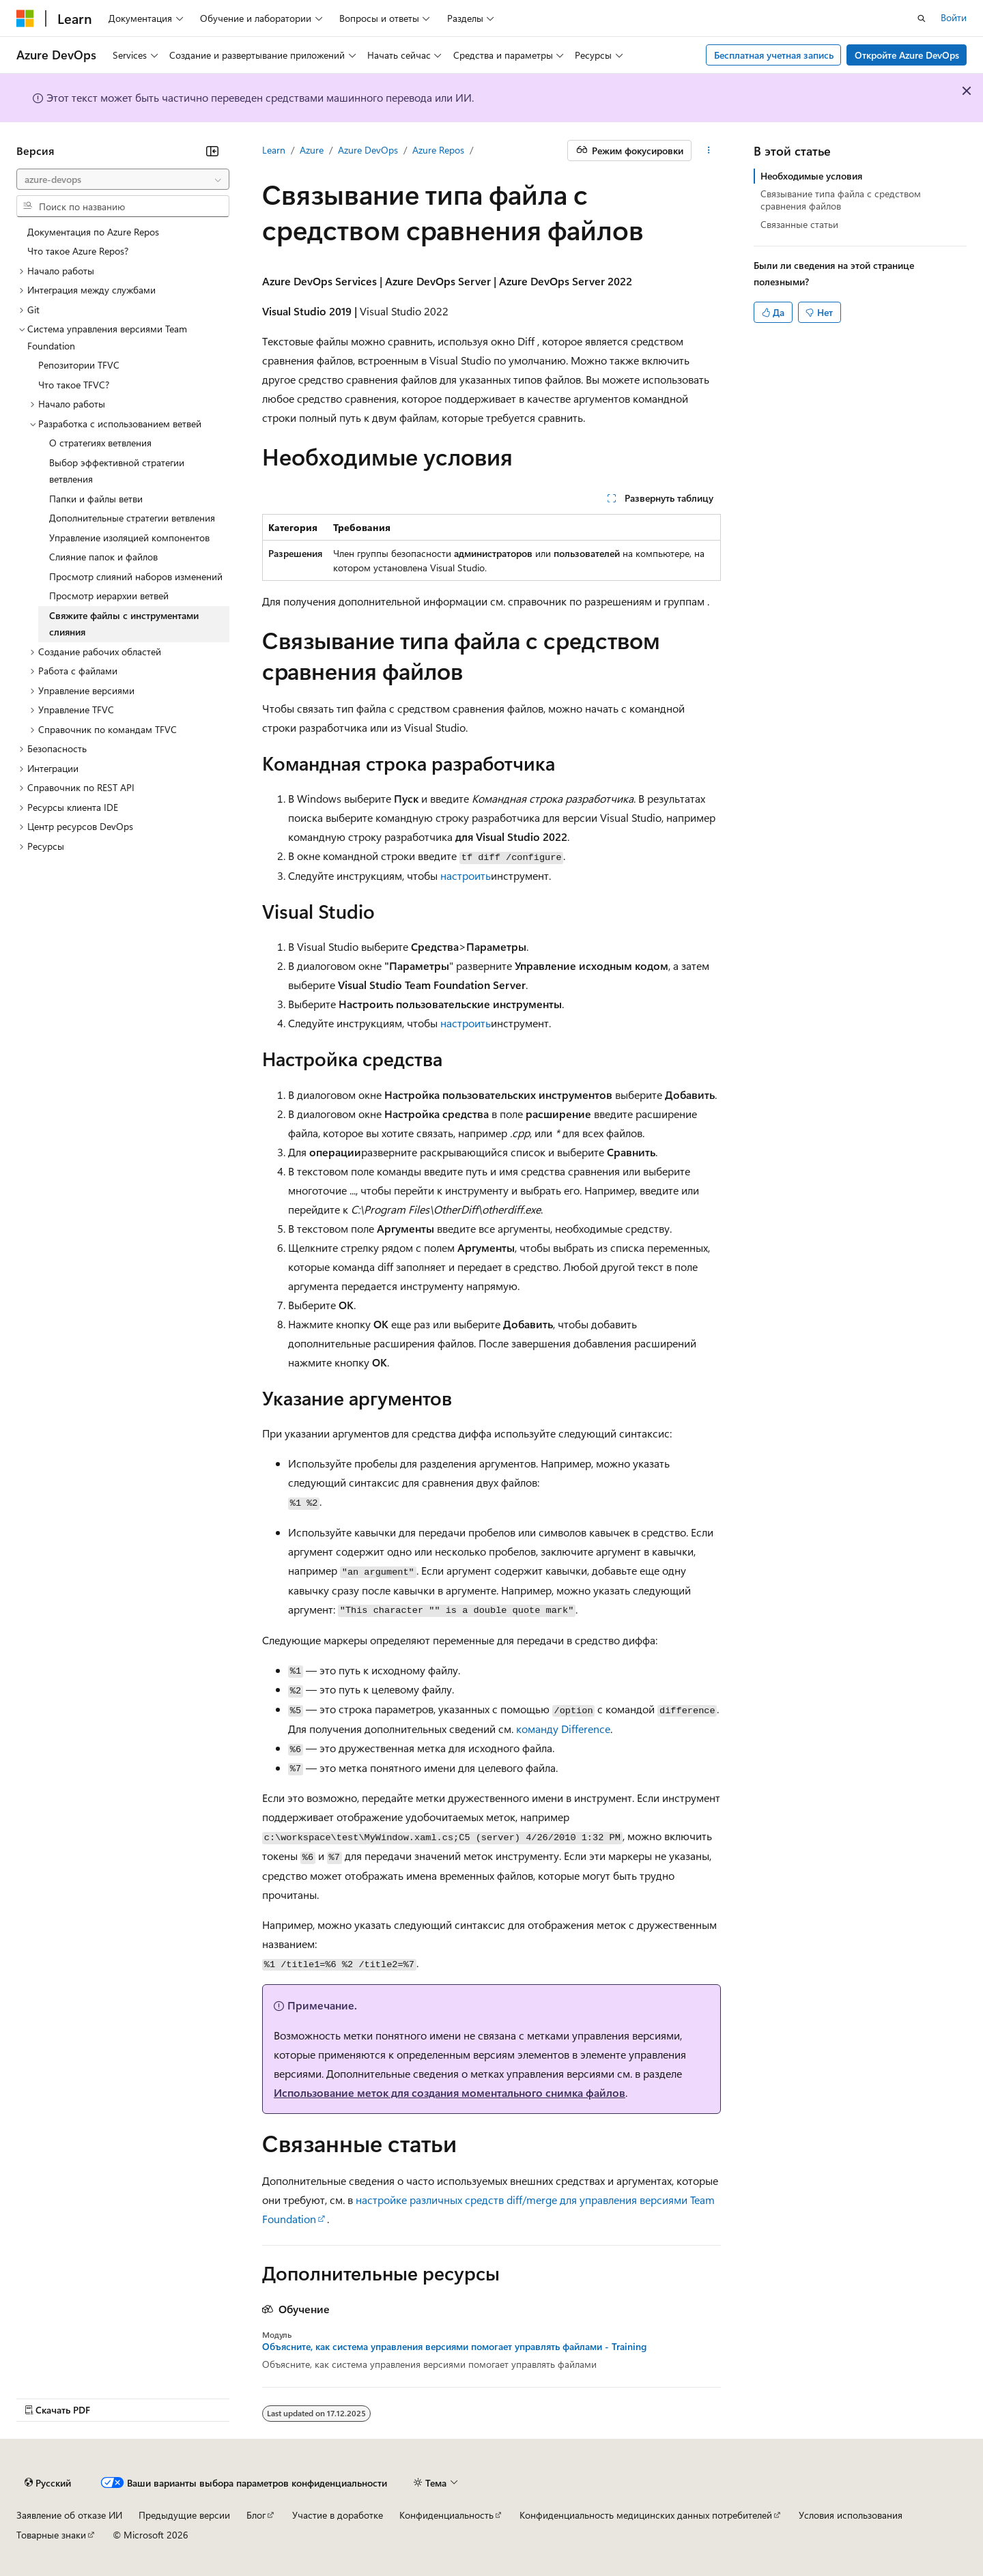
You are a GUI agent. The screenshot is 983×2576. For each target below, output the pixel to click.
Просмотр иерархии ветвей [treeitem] (109, 595)
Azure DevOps (368, 149)
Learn (273, 149)
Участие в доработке (337, 2514)
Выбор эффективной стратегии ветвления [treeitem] (116, 471)
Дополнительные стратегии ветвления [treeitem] (132, 517)
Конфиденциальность (446, 2514)
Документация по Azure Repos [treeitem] (93, 231)
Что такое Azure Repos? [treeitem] (77, 250)
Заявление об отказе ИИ (69, 2514)
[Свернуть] (212, 151)
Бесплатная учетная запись (774, 54)
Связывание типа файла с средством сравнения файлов (840, 199)
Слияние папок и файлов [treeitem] (103, 556)
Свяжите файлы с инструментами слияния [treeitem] (124, 624)
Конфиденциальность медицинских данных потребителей (645, 2514)
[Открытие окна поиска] (921, 18)
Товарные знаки (51, 2534)
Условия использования (850, 2514)
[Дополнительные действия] (709, 151)
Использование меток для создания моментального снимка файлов (449, 2092)
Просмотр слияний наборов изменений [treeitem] (136, 576)
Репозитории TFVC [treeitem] (78, 364)
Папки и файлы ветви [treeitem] (96, 498)
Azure (312, 149)
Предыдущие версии (184, 2514)
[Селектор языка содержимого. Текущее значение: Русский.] (47, 2483)
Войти (954, 17)
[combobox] (122, 179)
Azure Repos (438, 149)
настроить (465, 875)
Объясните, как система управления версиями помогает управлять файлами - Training (454, 2347)
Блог (256, 2514)
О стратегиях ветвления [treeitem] (100, 442)
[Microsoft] (25, 18)
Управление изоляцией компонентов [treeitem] (129, 537)
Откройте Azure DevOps (907, 54)
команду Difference (563, 1728)
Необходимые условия (811, 175)
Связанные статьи (799, 224)
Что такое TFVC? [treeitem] (73, 384)
